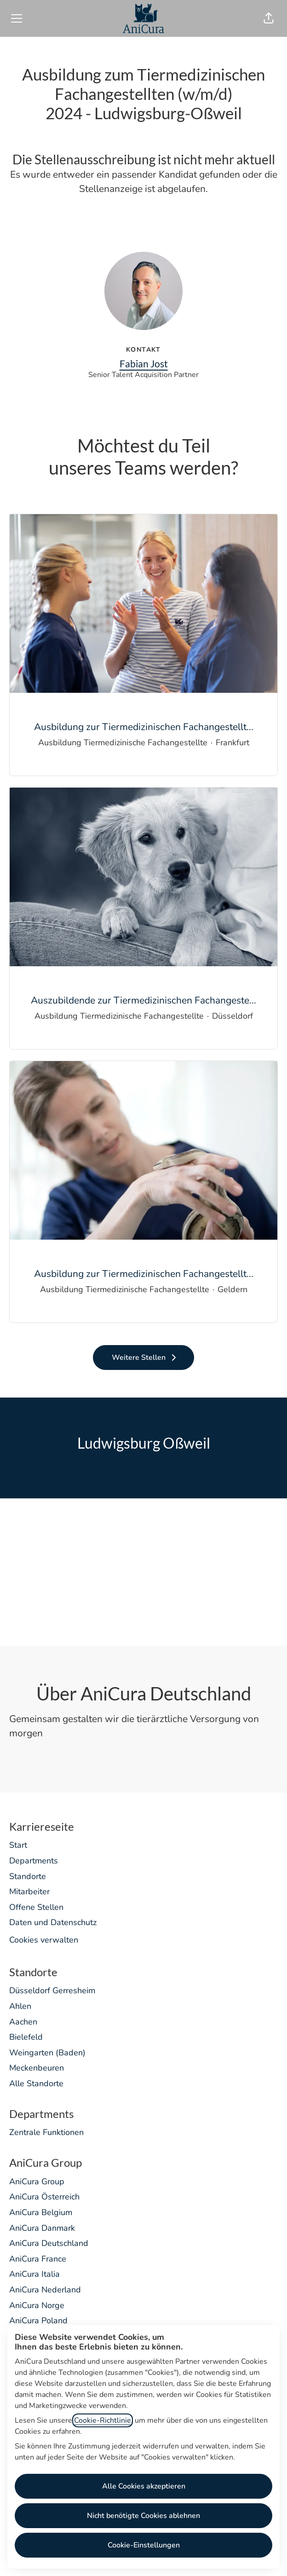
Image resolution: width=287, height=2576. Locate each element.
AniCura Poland (38, 2320)
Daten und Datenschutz (53, 1922)
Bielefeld (26, 2036)
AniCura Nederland (45, 2289)
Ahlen (20, 2006)
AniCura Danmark (42, 2228)
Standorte (27, 1876)
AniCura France (37, 2258)
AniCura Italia (34, 2274)
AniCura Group (36, 2181)
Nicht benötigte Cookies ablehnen (143, 2516)
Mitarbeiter (29, 1891)
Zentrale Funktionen (46, 2132)
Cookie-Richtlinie (102, 2420)
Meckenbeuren (36, 2067)
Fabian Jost (144, 363)
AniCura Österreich (44, 2196)
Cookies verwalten (43, 1939)
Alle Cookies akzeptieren (143, 2486)
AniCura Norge (36, 2305)
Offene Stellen (36, 1907)
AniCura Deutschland (48, 2243)
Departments (33, 1860)
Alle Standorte (36, 2083)
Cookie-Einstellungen (144, 2545)
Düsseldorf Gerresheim (52, 1990)
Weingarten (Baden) (47, 2052)
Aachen (23, 2021)
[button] (268, 18)
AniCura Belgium (40, 2212)
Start (18, 1845)
